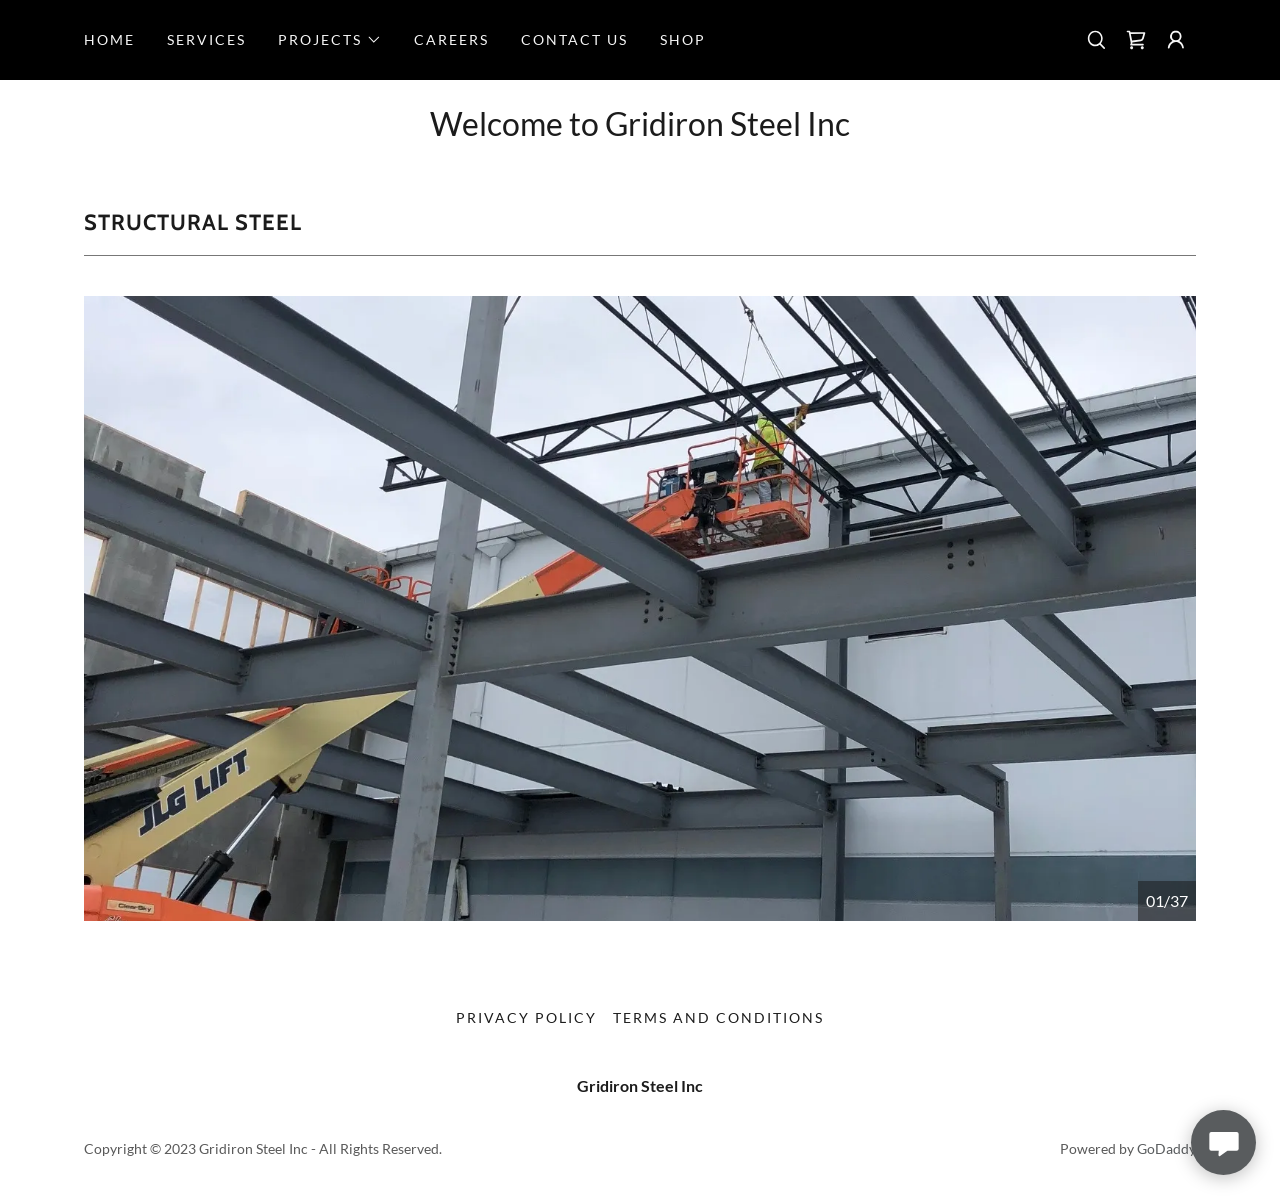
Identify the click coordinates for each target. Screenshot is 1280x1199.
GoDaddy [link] (1166, 1148)
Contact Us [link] (574, 39)
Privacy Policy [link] (526, 1017)
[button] (330, 40)
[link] (1136, 40)
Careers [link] (451, 39)
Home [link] (109, 39)
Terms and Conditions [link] (718, 1017)
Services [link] (206, 39)
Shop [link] (683, 39)
